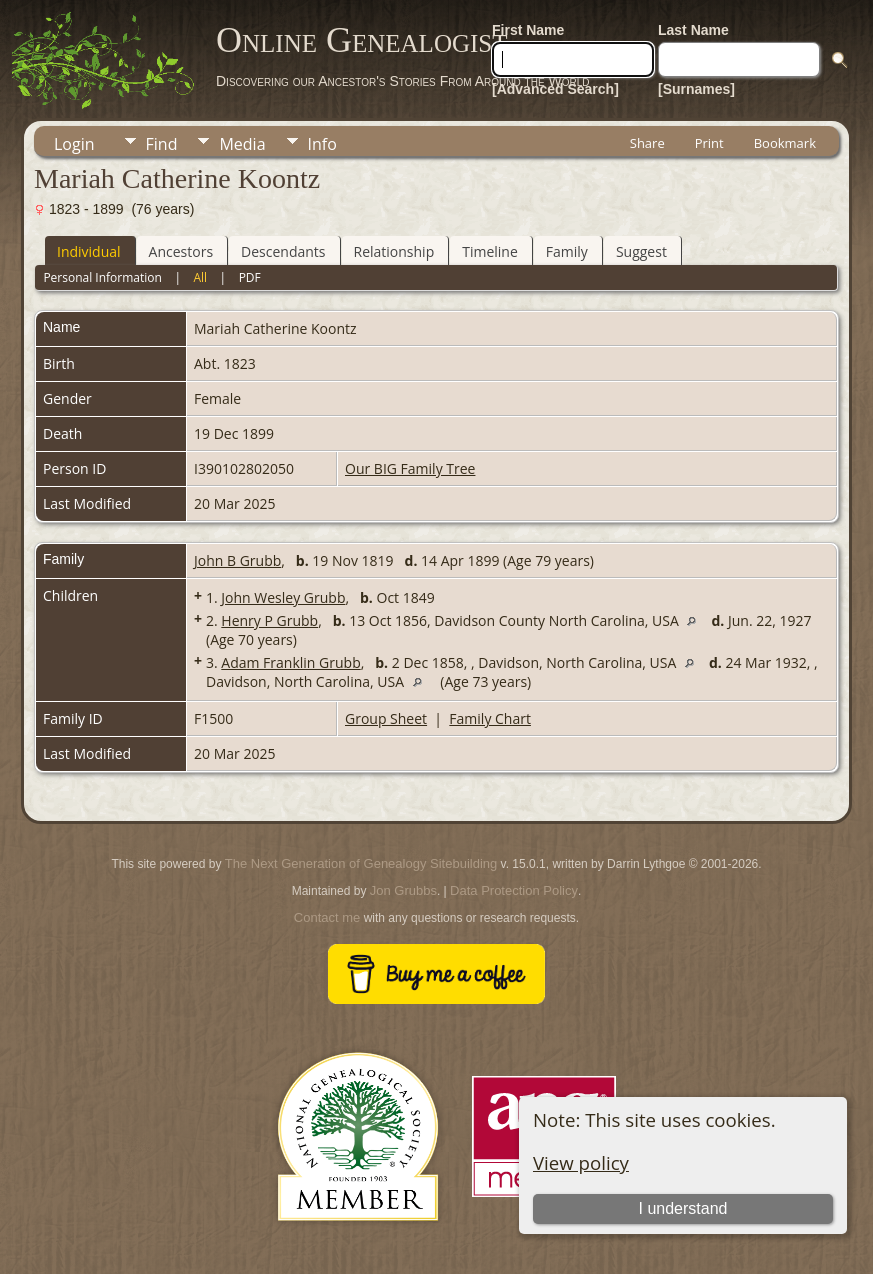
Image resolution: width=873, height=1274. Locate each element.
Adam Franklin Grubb (290, 662)
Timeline (490, 251)
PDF (250, 277)
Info (322, 144)
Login (74, 144)
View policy (581, 1162)
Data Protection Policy (514, 890)
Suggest (641, 251)
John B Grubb (237, 560)
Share (647, 143)
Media (242, 144)
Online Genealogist (362, 40)
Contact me (327, 917)
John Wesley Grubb (283, 597)
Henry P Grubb (269, 620)
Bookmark (785, 143)
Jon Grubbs (403, 890)
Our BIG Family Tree (410, 468)
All (200, 277)
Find (162, 144)
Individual (89, 251)
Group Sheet (386, 718)
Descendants (283, 251)
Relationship (394, 251)
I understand (682, 1208)
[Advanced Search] (555, 89)
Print (709, 143)
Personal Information (102, 277)
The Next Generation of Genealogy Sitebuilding (361, 863)
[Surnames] (696, 89)
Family (567, 251)
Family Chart (490, 718)
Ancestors (181, 251)
